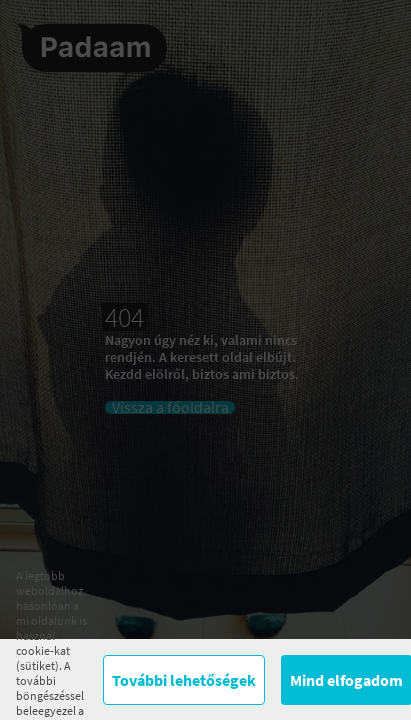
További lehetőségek (184, 680)
